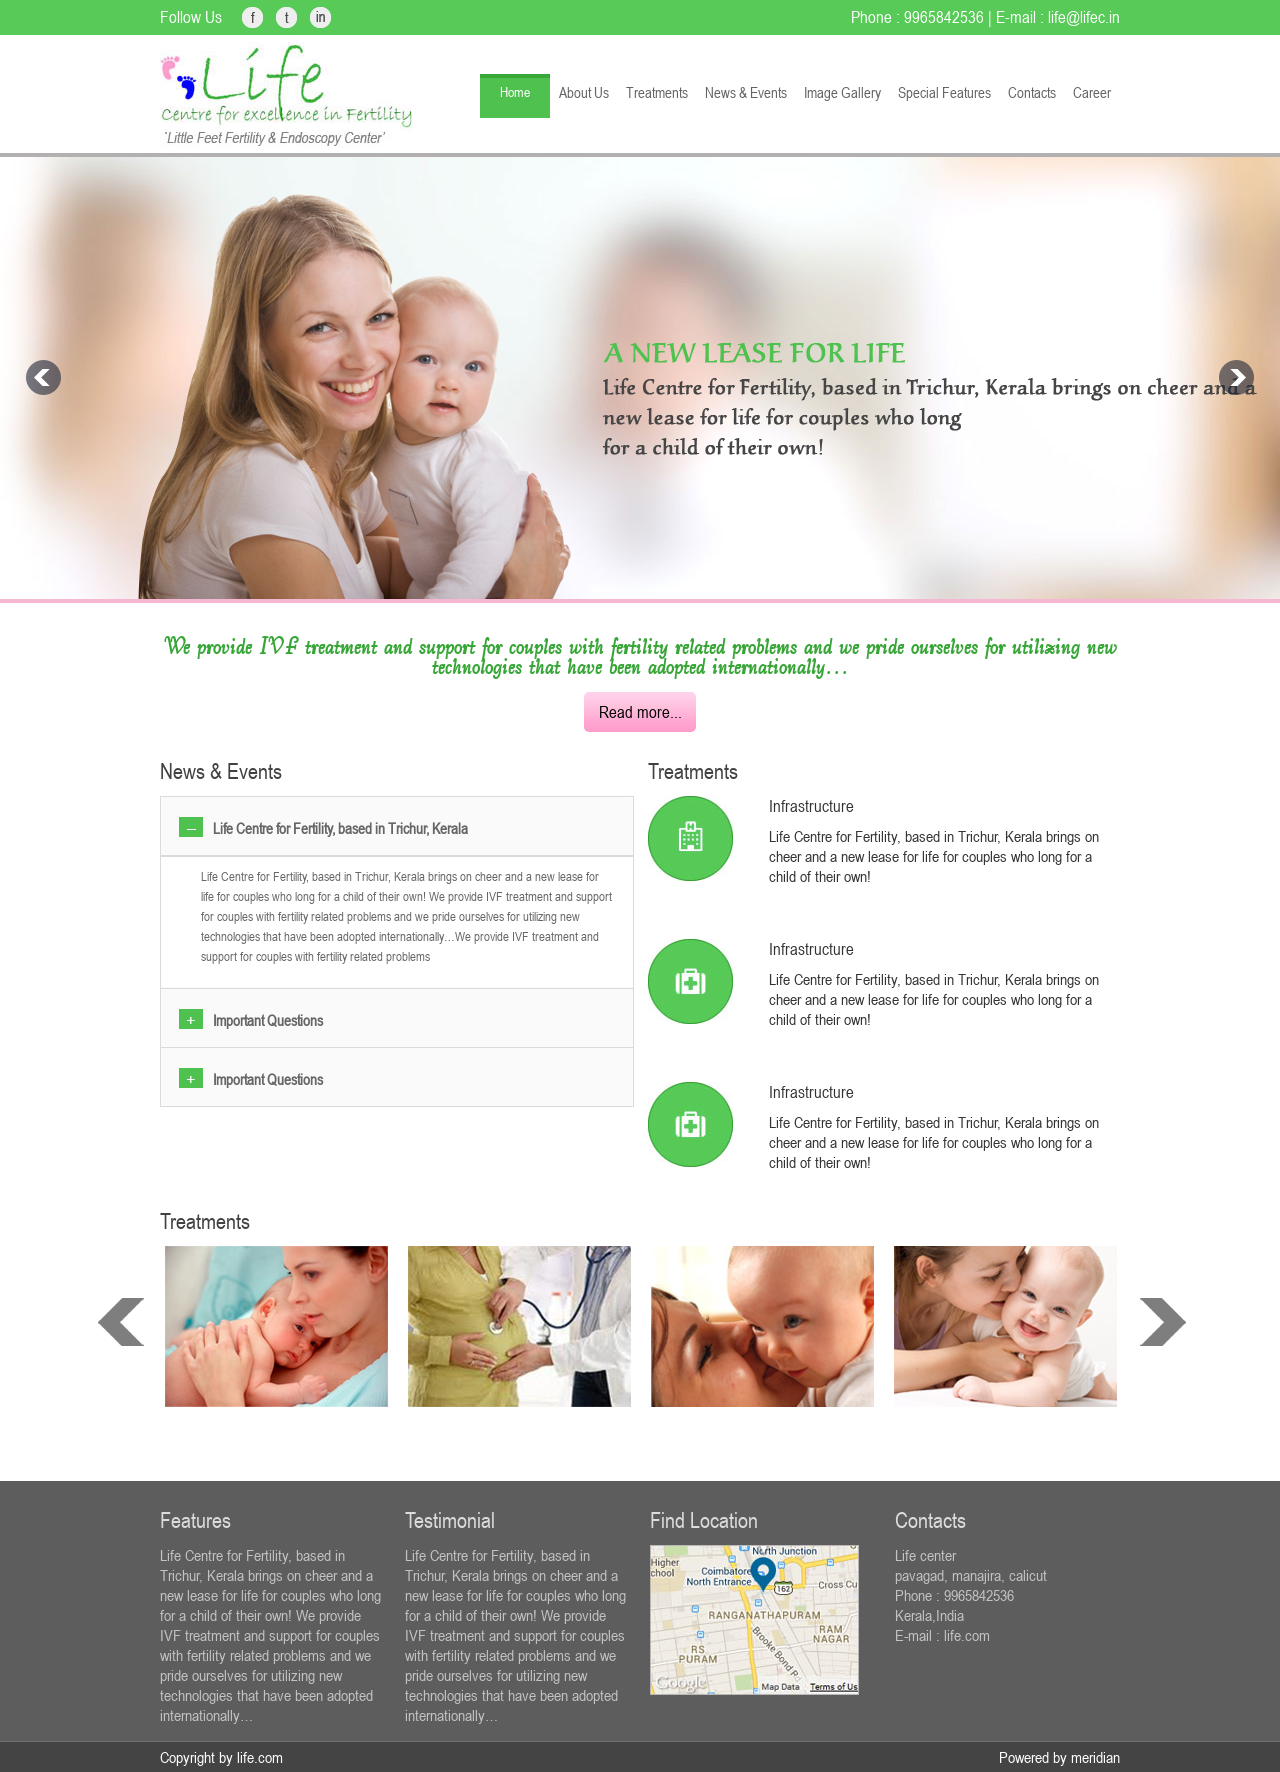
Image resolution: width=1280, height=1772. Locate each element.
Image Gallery (842, 92)
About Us (584, 92)
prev (121, 1322)
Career (1092, 92)
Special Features (944, 92)
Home (515, 92)
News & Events (746, 92)
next (1163, 1322)
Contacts (1032, 92)
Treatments (657, 92)
